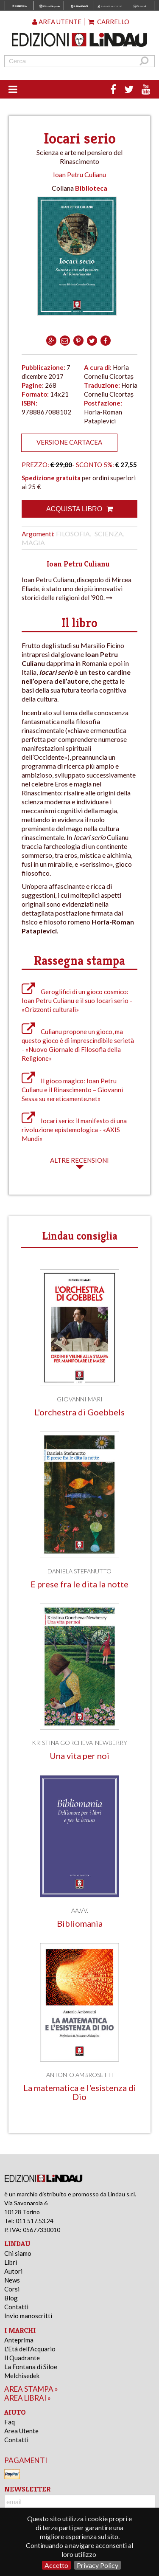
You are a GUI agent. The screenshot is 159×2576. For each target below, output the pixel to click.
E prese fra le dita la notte (79, 1584)
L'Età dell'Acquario (30, 2349)
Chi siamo (17, 2253)
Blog (11, 2298)
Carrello (108, 21)
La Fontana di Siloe (30, 2366)
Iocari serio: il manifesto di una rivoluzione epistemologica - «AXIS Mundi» (74, 1129)
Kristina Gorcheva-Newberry (79, 1742)
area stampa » (31, 2388)
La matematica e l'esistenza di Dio (79, 2092)
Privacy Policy (97, 2565)
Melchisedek (21, 2375)
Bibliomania (80, 1923)
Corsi (12, 2289)
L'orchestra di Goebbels (79, 1412)
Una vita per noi (79, 1755)
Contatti (16, 2307)
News (12, 2280)
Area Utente (21, 2431)
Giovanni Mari (80, 1399)
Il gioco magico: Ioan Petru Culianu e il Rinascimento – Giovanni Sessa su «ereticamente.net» (72, 1089)
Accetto (56, 2565)
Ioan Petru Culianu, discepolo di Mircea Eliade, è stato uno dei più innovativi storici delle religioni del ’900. (76, 588)
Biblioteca (91, 188)
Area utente (56, 21)
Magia (33, 542)
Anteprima (18, 2340)
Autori (13, 2271)
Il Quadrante (22, 2358)
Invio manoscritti (28, 2316)
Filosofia (73, 534)
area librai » (27, 2397)
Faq (9, 2422)
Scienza (109, 534)
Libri (10, 2262)
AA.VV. (79, 1910)
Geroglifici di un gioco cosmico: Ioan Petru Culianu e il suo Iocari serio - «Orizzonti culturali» (77, 1000)
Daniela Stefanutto (79, 1571)
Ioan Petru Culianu (79, 174)
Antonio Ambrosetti (79, 2074)
